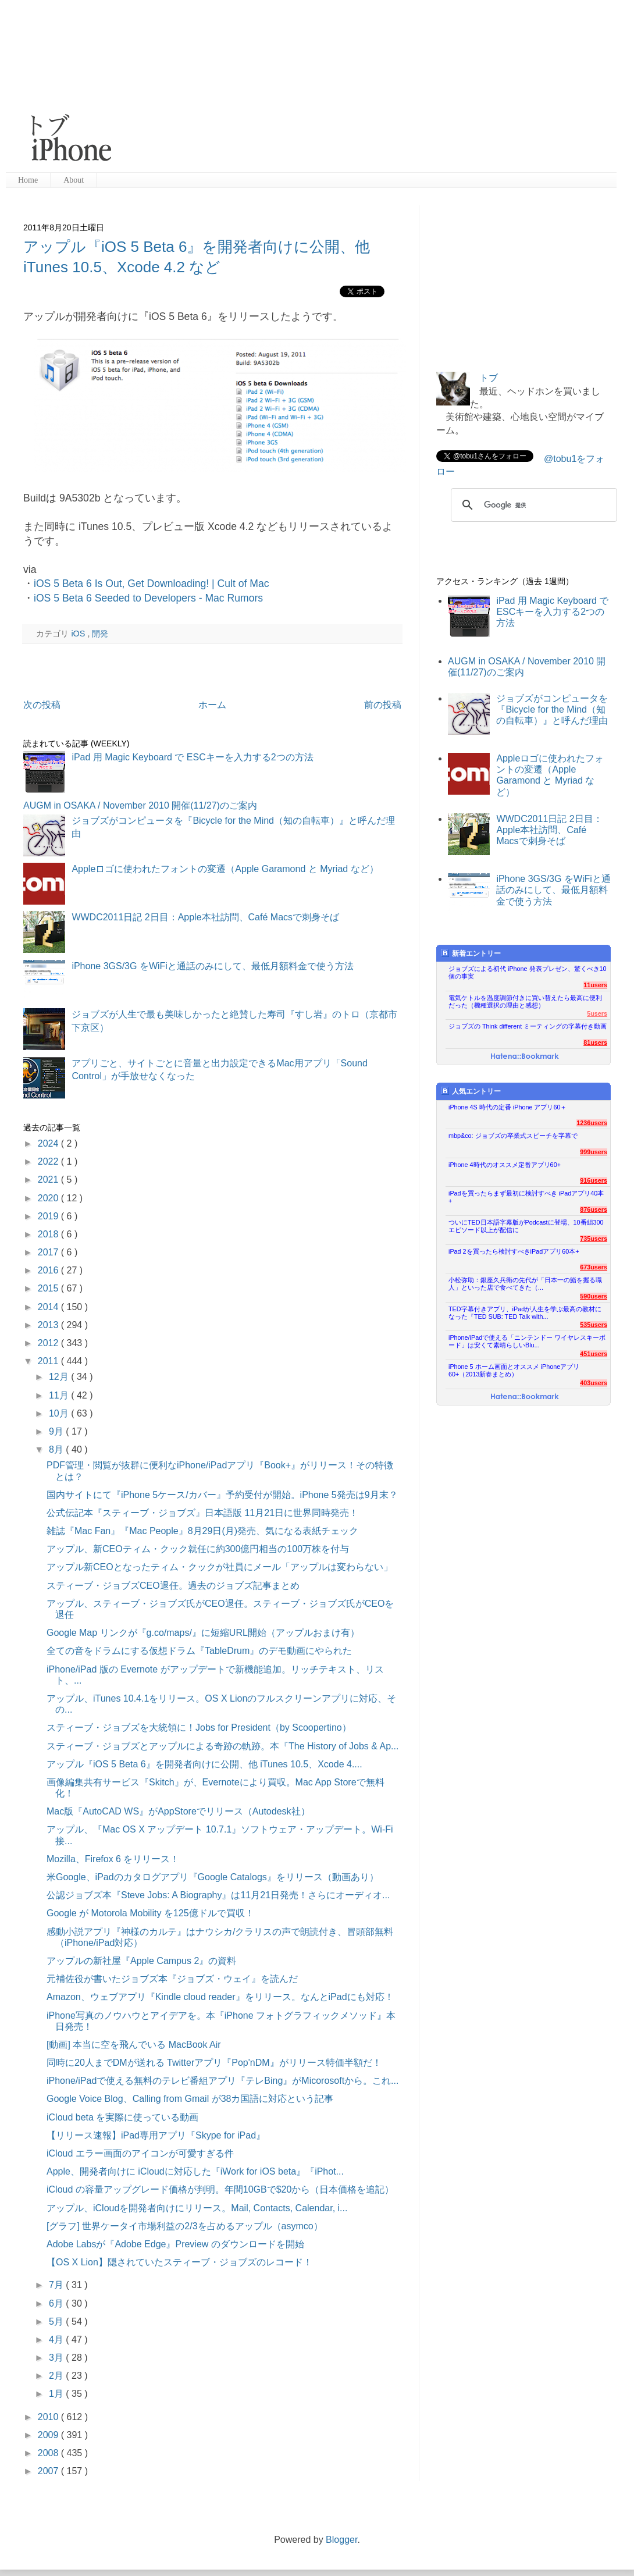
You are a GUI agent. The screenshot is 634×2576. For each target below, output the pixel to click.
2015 (49, 1288)
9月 (57, 1431)
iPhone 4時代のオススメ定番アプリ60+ (504, 1164)
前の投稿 (382, 705)
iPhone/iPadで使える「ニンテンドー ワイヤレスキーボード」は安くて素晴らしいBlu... (526, 1341)
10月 (60, 1413)
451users (593, 1353)
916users (593, 1180)
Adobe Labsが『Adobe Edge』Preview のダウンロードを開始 (175, 2244)
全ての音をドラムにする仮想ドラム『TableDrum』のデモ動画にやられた (199, 1651)
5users (597, 1013)
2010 (49, 2417)
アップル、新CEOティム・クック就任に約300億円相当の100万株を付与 (198, 1549)
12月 (60, 1377)
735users (593, 1238)
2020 (49, 1198)
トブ (488, 378)
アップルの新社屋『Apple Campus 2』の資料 (141, 1961)
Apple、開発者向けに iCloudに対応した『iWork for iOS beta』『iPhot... (195, 2171)
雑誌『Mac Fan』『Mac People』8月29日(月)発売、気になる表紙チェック (202, 1531)
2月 (57, 2376)
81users (595, 1042)
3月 (57, 2357)
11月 (60, 1395)
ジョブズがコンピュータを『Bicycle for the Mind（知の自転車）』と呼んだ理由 (552, 709)
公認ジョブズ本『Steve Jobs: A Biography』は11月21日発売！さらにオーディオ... (218, 1895)
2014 (49, 1307)
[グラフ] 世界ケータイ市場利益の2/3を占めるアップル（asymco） (185, 2226)
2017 (49, 1252)
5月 (57, 2321)
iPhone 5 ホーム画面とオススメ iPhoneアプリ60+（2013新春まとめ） (513, 1370)
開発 (100, 633)
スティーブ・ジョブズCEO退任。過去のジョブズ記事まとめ (173, 1586)
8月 (57, 1449)
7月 (57, 2285)
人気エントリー (471, 1091)
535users (593, 1324)
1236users (591, 1122)
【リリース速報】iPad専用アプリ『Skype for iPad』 (156, 2135)
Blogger (341, 2540)
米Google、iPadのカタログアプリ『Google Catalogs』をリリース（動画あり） (213, 1877)
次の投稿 (41, 705)
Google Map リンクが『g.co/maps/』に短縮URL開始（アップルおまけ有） (203, 1633)
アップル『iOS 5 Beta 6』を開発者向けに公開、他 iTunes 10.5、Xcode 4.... (204, 1764)
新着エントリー (471, 953)
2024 (49, 1143)
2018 (49, 1234)
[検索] (532, 505)
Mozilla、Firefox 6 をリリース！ (113, 1859)
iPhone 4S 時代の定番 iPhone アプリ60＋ (507, 1107)
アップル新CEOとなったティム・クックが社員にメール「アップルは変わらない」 (220, 1567)
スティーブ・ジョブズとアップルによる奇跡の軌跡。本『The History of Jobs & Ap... (222, 1746)
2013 (49, 1325)
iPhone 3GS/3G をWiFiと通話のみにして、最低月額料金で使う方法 (213, 966)
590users (593, 1296)
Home (28, 180)
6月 (57, 2303)
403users (593, 1382)
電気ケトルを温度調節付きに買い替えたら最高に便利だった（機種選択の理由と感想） (525, 1001)
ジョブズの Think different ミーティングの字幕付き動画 (527, 1026)
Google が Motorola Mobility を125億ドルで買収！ (150, 1913)
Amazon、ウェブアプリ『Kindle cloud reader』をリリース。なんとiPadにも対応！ (220, 1997)
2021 (49, 1179)
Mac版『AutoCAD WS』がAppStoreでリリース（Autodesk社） (178, 1811)
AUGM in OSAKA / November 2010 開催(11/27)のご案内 (140, 805)
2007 (49, 2471)
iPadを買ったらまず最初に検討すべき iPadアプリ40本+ (526, 1197)
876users (593, 1209)
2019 (49, 1216)
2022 (49, 1161)
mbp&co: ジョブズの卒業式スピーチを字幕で (513, 1135)
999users (593, 1151)
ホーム (212, 705)
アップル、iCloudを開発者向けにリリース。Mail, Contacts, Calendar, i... (197, 2208)
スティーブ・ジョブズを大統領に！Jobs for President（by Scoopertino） (199, 1727)
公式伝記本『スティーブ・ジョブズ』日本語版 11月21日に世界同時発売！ (202, 1513)
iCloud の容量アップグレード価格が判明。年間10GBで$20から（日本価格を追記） (220, 2189)
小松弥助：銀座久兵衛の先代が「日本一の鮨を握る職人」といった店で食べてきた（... (525, 1283)
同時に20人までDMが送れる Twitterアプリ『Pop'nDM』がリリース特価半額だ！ (214, 2063)
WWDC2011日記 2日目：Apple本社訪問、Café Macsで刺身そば (205, 917)
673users (593, 1267)
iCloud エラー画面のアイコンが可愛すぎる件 (140, 2153)
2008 (49, 2453)
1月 (57, 2394)
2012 (49, 1343)
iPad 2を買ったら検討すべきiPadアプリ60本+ (513, 1251)
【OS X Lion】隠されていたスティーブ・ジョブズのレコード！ (179, 2262)
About (73, 180)
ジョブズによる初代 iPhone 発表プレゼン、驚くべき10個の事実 (527, 972)
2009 (49, 2435)
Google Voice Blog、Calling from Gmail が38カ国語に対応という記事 (190, 2099)
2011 (49, 1361)
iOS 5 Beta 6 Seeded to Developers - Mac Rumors (148, 598)
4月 (57, 2339)
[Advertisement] (268, 87)
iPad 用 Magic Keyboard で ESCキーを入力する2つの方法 (192, 757)
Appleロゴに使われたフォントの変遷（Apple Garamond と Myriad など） (225, 869)
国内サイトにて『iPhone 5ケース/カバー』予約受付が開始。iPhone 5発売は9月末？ (222, 1495)
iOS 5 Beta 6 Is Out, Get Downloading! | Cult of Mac (151, 583)
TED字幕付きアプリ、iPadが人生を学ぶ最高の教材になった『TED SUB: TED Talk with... (524, 1312)
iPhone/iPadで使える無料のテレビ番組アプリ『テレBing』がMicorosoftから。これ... (222, 2081)
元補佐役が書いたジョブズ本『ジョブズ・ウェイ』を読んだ (172, 1979)
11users (595, 984)
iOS (79, 633)
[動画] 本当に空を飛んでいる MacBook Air (134, 2045)
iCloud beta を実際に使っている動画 (122, 2117)
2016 (49, 1270)
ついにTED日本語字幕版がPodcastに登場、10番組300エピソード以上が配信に (526, 1226)
